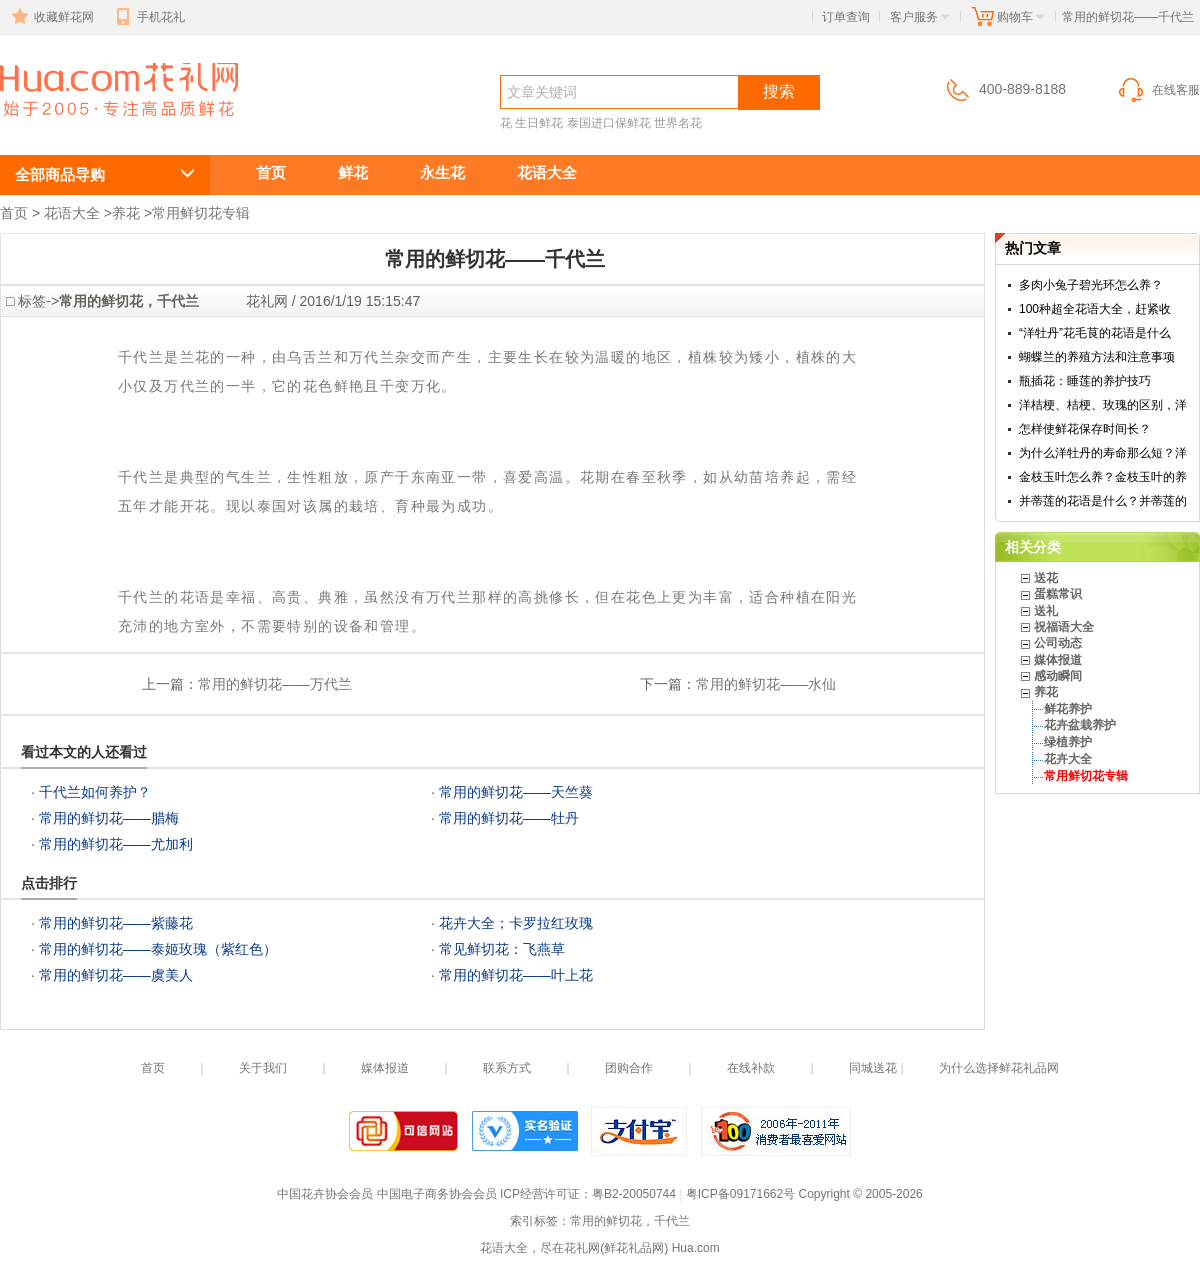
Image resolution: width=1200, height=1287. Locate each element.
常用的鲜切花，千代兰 (90, 126)
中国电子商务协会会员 (437, 1194)
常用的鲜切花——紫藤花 (116, 923)
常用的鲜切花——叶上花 (516, 975)
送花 (1046, 578)
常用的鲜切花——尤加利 (116, 844)
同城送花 (873, 1068)
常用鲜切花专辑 (201, 213)
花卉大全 (1068, 759)
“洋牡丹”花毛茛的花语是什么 (1095, 333)
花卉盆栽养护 (1080, 725)
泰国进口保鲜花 (609, 123)
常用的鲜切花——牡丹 (509, 818)
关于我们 (263, 1068)
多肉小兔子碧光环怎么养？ (1091, 285)
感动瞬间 (1058, 676)
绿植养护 (1068, 742)
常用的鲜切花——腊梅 (109, 818)
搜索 (779, 91)
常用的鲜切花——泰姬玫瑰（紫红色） (158, 949)
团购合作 (629, 1068)
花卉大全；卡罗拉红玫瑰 (516, 923)
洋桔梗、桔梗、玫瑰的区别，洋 (1103, 405)
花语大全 (547, 172)
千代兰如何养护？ (95, 792)
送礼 (1046, 611)
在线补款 (751, 1068)
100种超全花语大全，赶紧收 (1095, 309)
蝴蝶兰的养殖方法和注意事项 (1097, 357)
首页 (271, 172)
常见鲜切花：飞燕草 (502, 949)
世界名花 (678, 123)
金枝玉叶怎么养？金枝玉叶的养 (1103, 477)
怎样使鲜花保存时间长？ (1085, 429)
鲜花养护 (1068, 709)
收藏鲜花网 (51, 17)
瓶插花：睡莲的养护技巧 (1085, 381)
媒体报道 (1058, 660)
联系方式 (507, 1068)
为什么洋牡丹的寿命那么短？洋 (1103, 453)
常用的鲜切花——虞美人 (116, 975)
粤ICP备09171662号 (740, 1194)
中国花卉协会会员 (325, 1194)
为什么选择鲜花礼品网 (999, 1068)
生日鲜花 (539, 123)
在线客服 (1158, 90)
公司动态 (1058, 643)
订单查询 (846, 17)
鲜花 (353, 172)
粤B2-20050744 (634, 1194)
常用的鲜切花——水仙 (766, 684)
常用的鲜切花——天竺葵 (516, 792)
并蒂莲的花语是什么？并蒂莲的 (1103, 501)
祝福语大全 (1064, 627)
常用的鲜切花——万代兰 (275, 684)
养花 (126, 213)
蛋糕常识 (1058, 594)
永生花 (442, 172)
